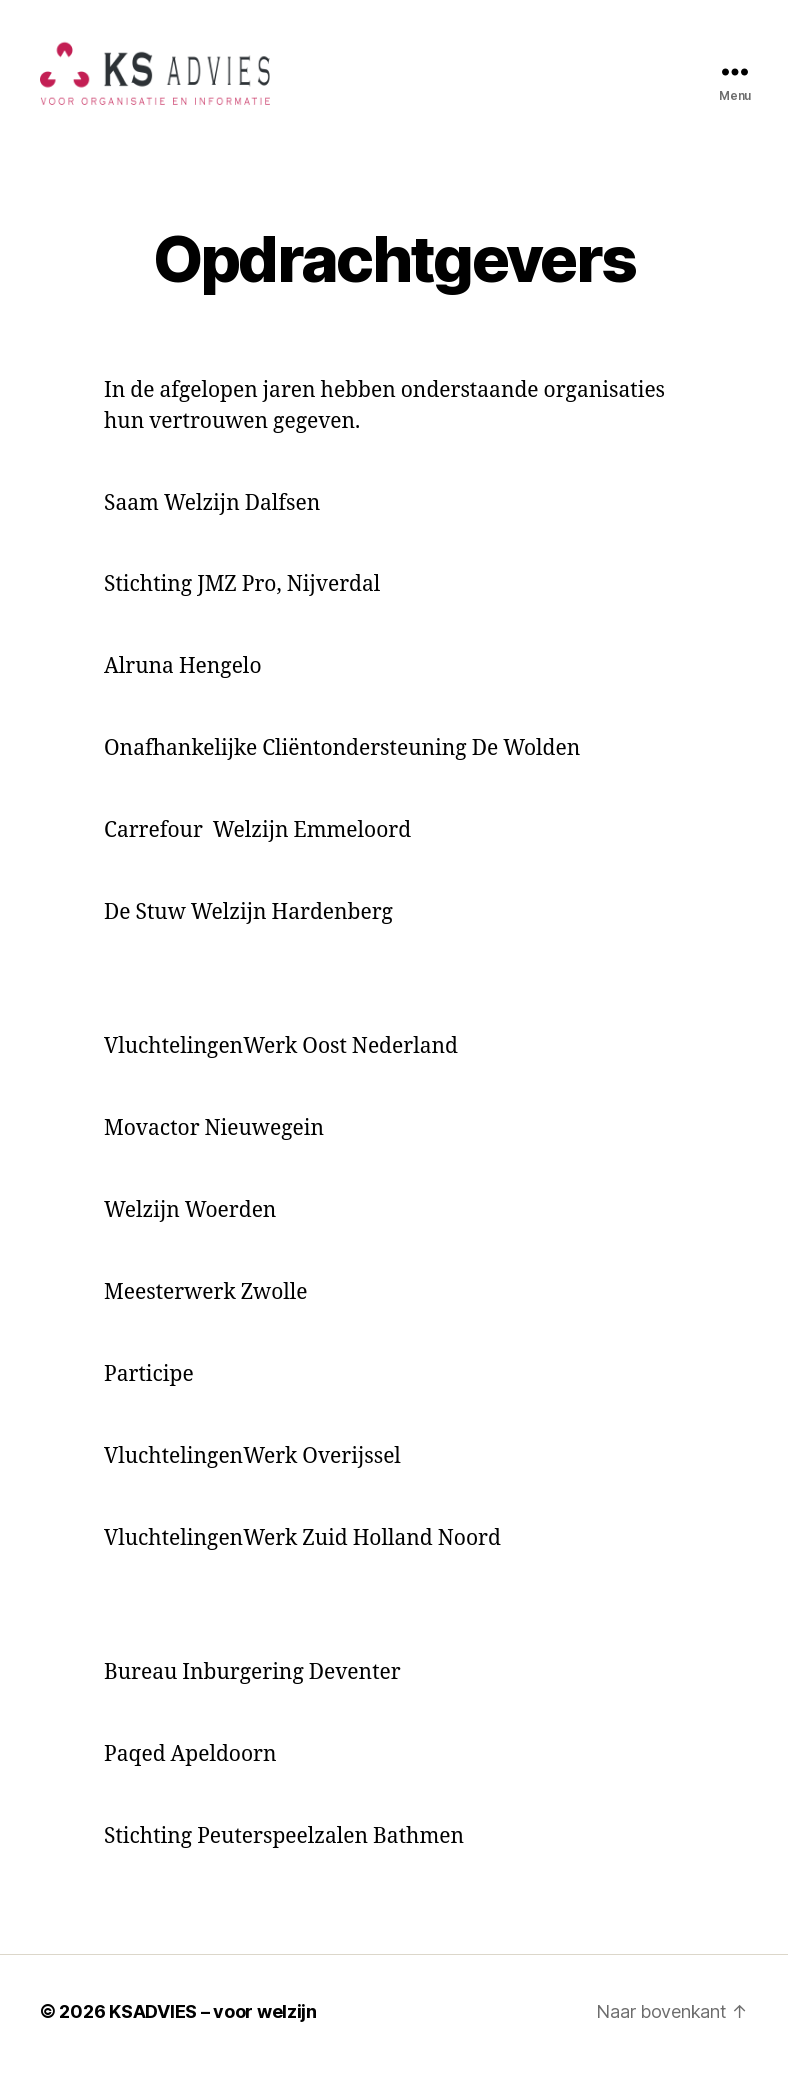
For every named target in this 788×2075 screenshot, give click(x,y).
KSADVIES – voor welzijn (213, 2018)
